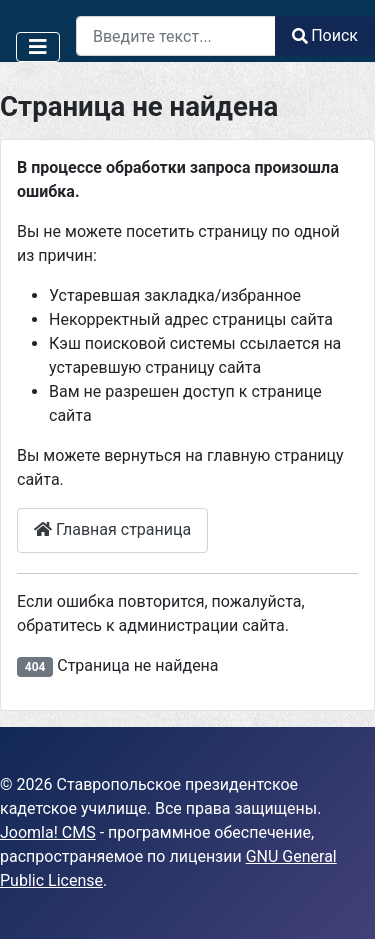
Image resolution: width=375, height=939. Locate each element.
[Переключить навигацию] (38, 47)
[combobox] (176, 36)
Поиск (325, 35)
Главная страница (112, 529)
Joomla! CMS (48, 832)
